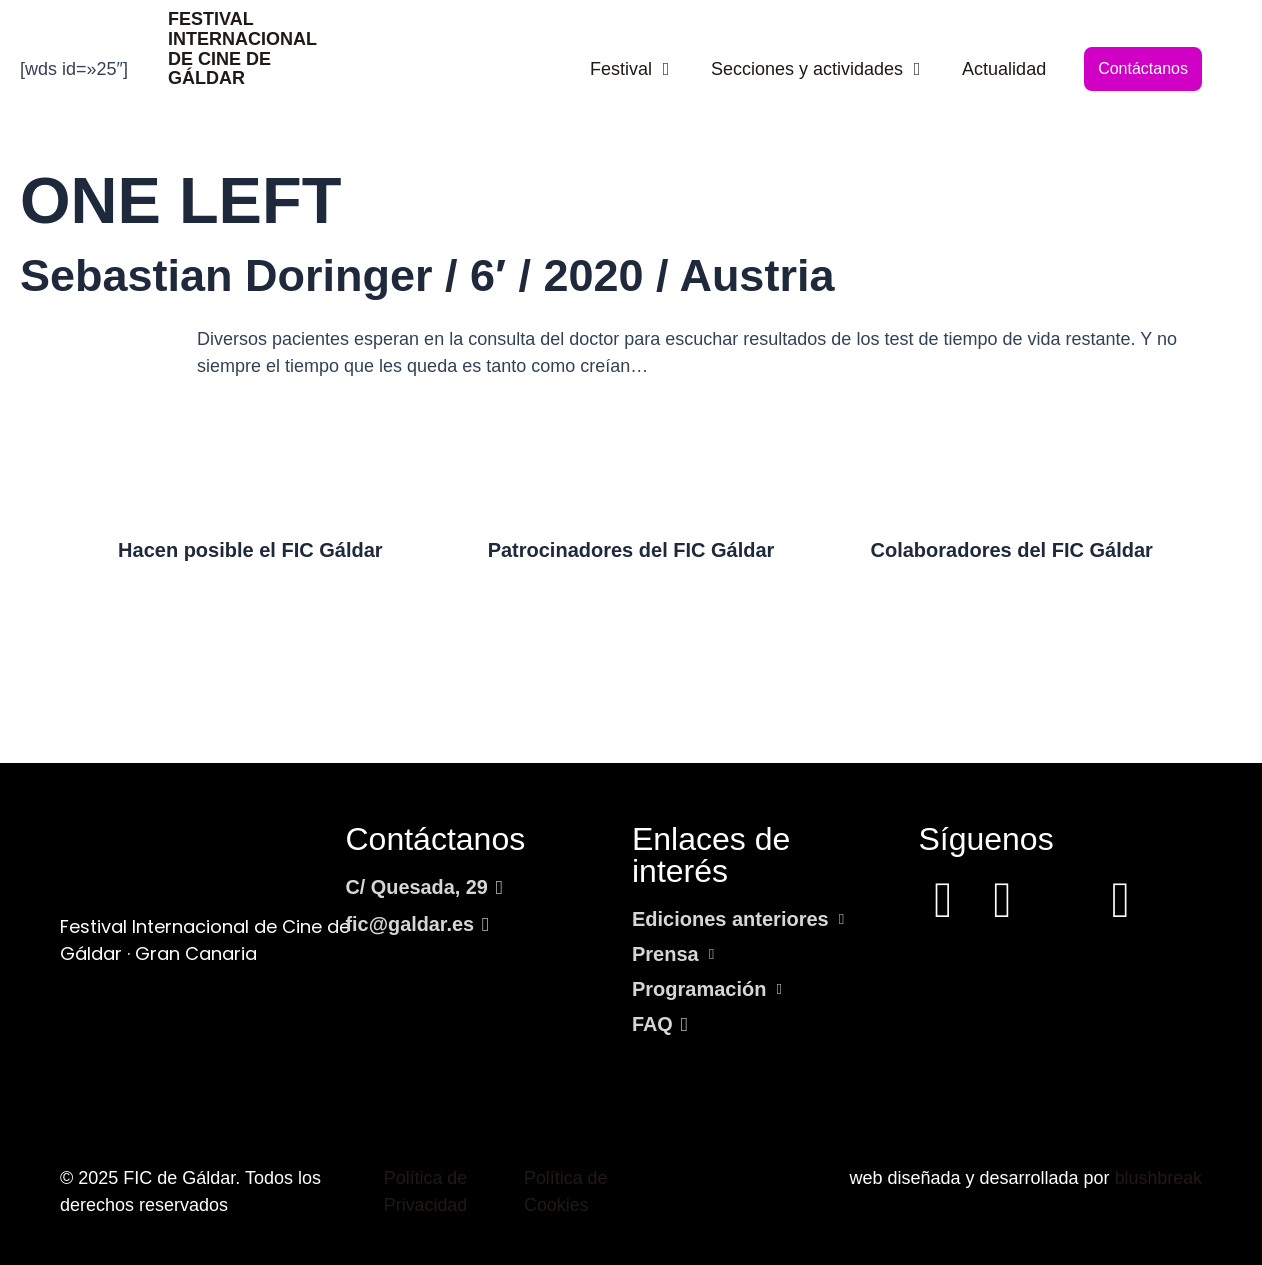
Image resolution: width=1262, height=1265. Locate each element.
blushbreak (1158, 1178)
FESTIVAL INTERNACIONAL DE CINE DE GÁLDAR (242, 48)
